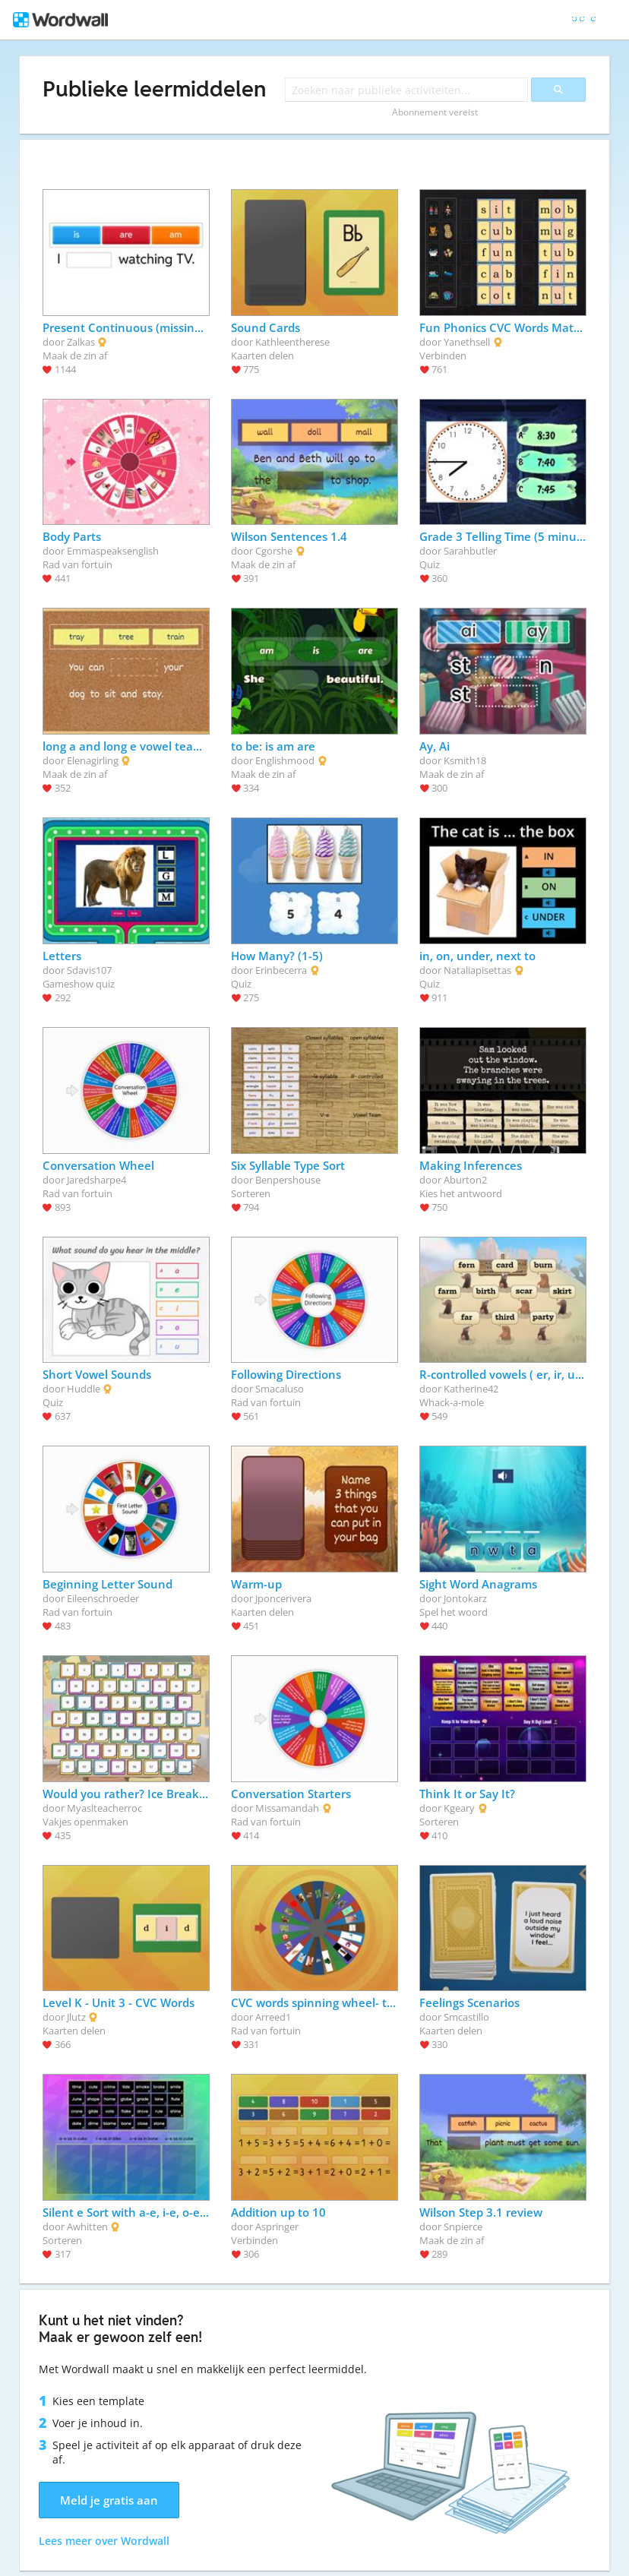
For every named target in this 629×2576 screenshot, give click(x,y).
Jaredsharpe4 (96, 1180)
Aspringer (277, 2226)
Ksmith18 (465, 760)
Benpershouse (288, 1180)
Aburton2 (465, 1180)
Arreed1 (273, 2017)
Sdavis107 (89, 970)
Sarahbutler (470, 551)
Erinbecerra (281, 970)
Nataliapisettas (477, 970)
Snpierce (463, 2226)
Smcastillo (466, 2017)
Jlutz (76, 2017)
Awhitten (87, 2226)
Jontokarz (465, 1598)
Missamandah (287, 1808)
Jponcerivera (283, 1598)
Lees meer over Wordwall (104, 2540)
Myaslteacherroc (104, 1808)
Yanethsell (467, 342)
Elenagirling (93, 760)
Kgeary (459, 1808)
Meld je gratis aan (109, 2500)
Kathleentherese (292, 342)
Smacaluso (279, 1388)
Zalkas (81, 342)
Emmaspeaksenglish (113, 551)
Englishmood (284, 760)
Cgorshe (273, 551)
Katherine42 (471, 1388)
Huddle (83, 1388)
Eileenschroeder (103, 1598)
